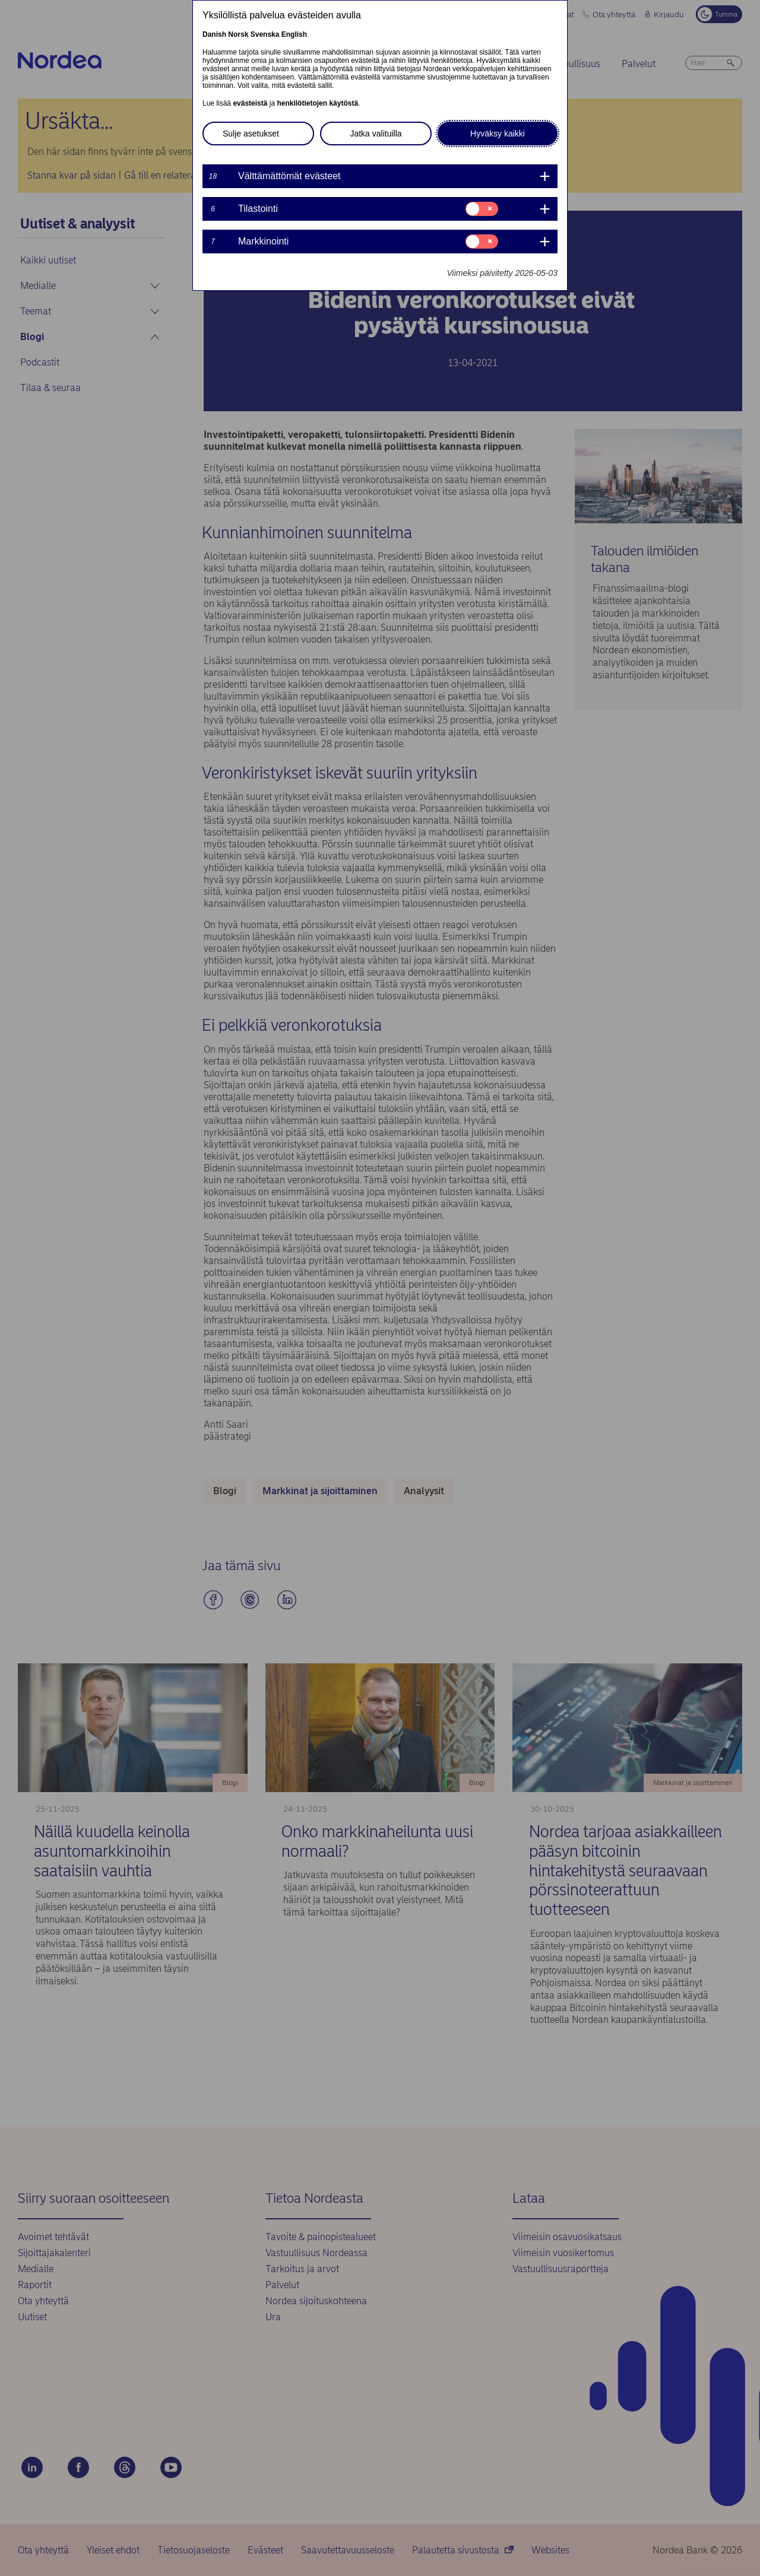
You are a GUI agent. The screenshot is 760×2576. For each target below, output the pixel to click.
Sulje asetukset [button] (251, 133)
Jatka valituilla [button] (375, 133)
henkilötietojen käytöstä (317, 103)
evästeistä (250, 103)
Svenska (265, 34)
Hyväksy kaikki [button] (497, 133)
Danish (214, 34)
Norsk (238, 34)
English (294, 34)
